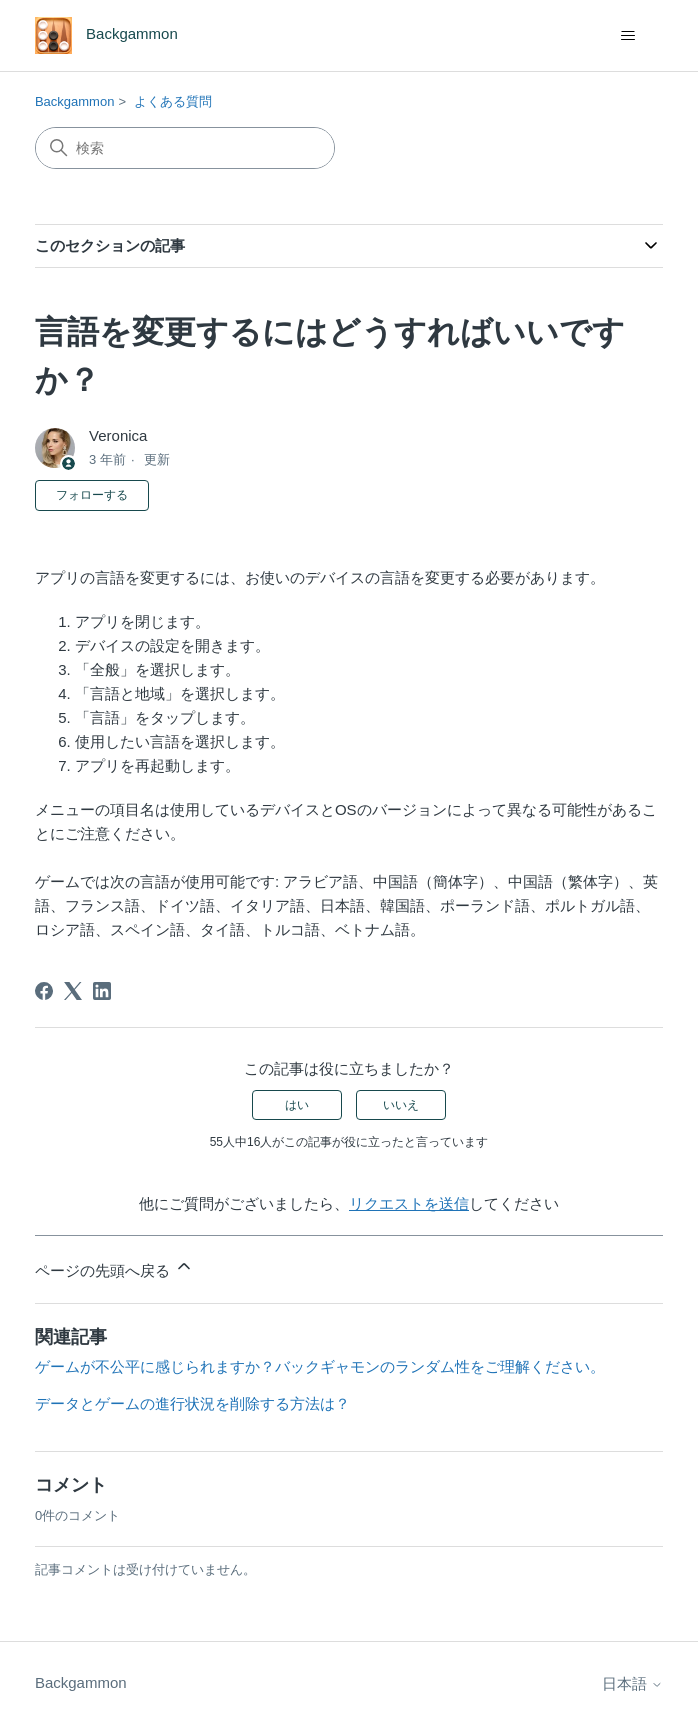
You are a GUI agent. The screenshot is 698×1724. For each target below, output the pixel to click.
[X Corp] (73, 991)
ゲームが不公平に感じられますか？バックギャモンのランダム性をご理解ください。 (320, 1366)
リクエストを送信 (409, 1203)
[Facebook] (44, 991)
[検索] (185, 148)
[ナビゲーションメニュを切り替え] (627, 36)
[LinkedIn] (102, 991)
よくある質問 (173, 101)
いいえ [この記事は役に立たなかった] (401, 1105)
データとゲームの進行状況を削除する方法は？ (192, 1403)
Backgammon (74, 101)
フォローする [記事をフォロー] (92, 495)
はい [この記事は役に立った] (297, 1105)
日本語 (632, 1683)
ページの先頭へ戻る (114, 1267)
